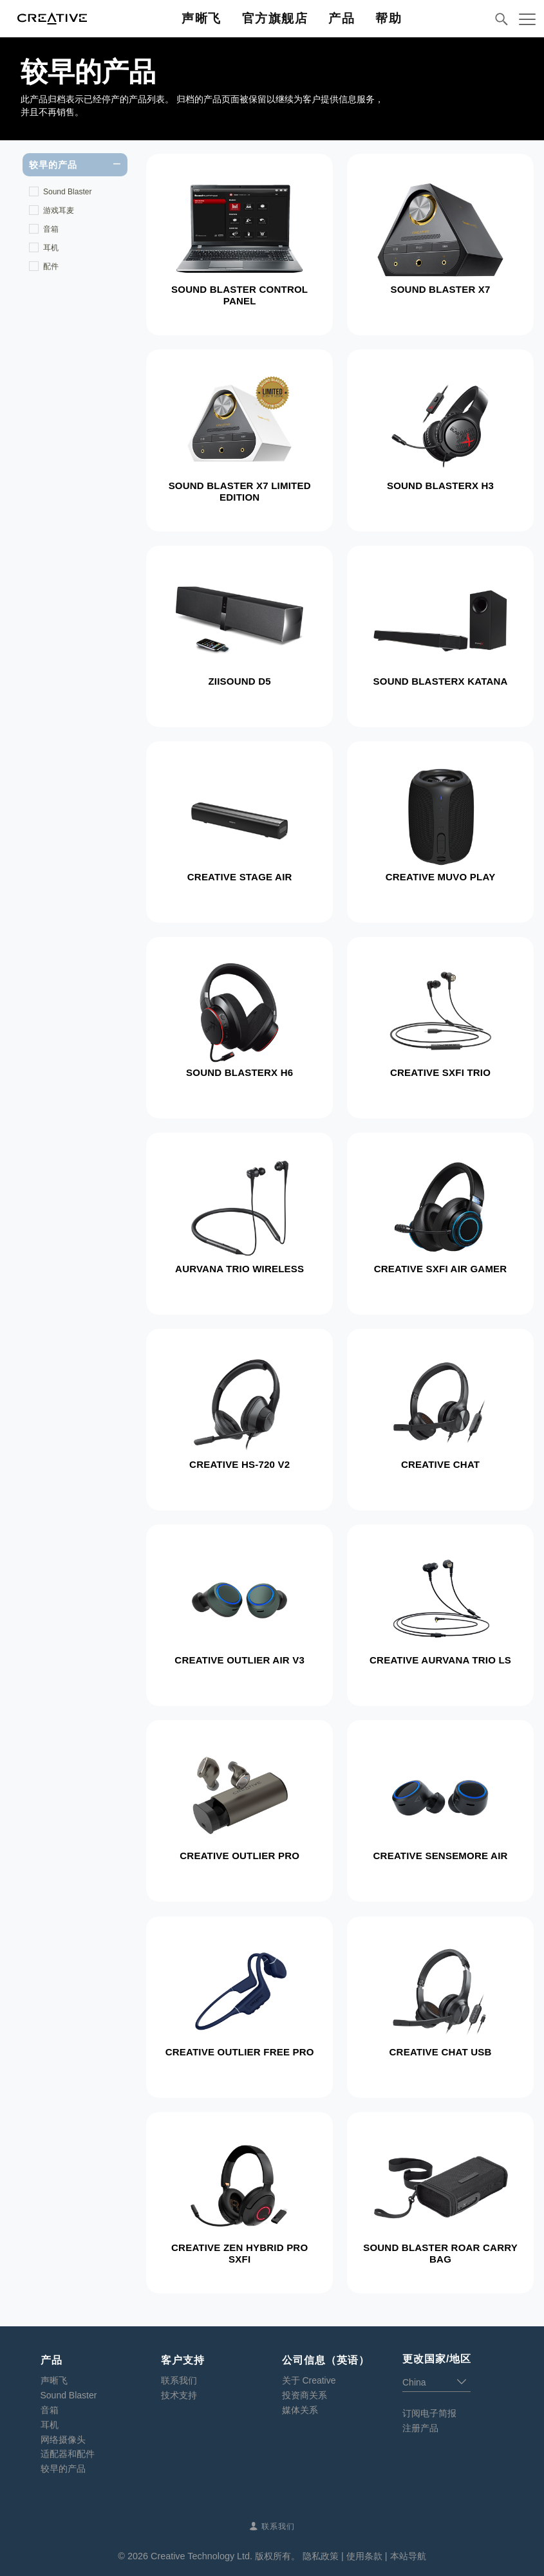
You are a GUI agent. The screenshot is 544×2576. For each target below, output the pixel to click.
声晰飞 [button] (201, 18)
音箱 (51, 229)
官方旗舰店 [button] (275, 18)
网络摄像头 (63, 2439)
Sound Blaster (67, 191)
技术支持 (179, 2395)
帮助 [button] (388, 18)
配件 (51, 266)
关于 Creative (309, 2380)
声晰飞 (54, 2380)
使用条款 (364, 2556)
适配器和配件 (68, 2454)
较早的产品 (63, 2468)
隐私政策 (321, 2556)
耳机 (51, 247)
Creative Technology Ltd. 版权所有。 (225, 2556)
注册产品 (420, 2428)
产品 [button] (341, 18)
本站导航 (408, 2556)
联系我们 (179, 2380)
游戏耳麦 (58, 210)
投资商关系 (304, 2395)
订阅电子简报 (429, 2413)
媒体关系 (300, 2410)
